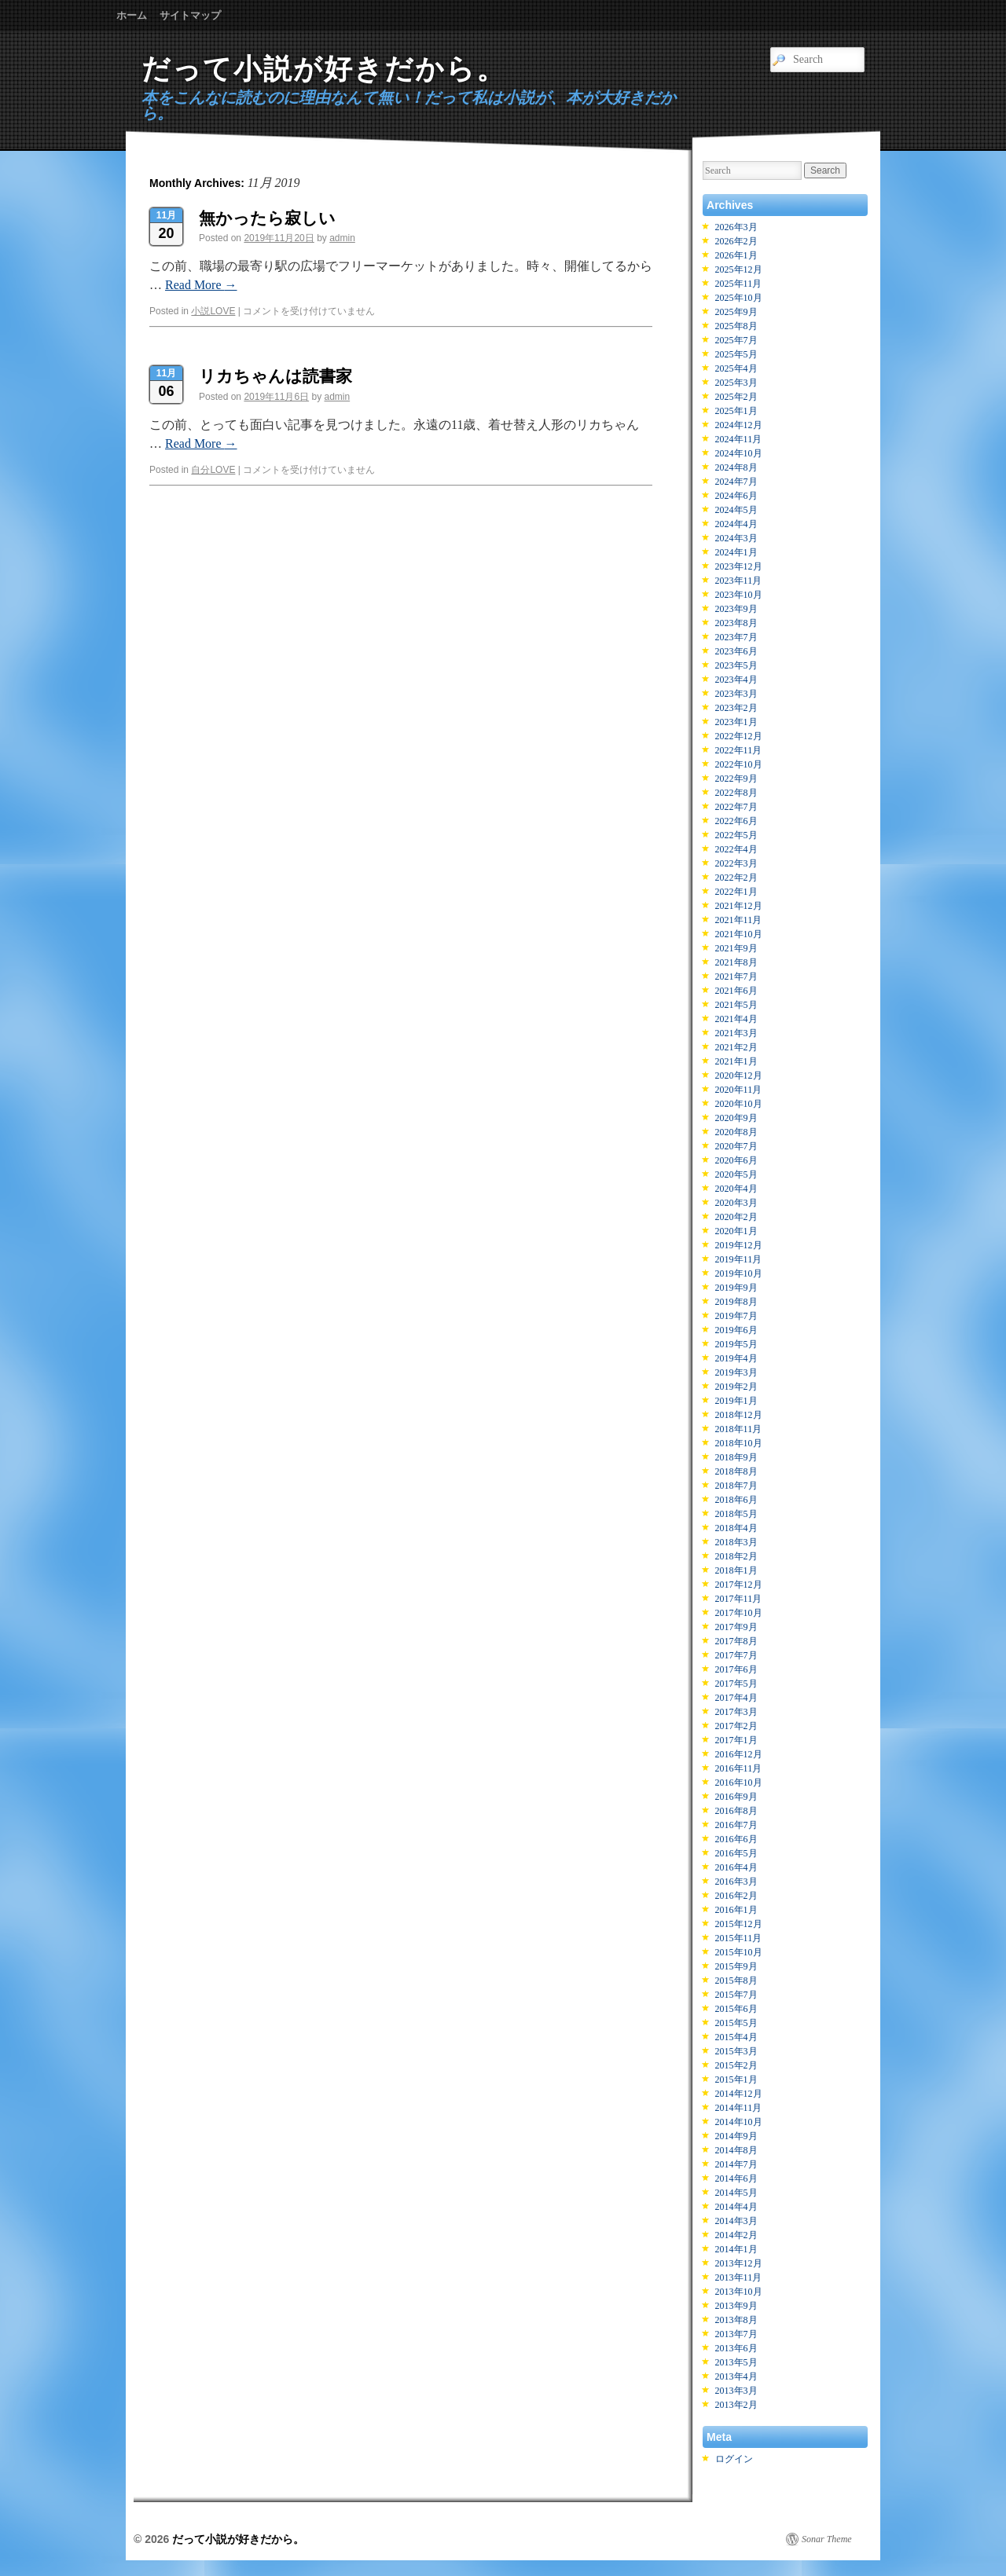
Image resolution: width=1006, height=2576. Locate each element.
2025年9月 (736, 311)
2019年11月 (738, 1259)
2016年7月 (736, 1824)
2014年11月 (738, 2107)
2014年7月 (736, 2164)
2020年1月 (736, 1231)
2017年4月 (736, 1697)
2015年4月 (736, 2037)
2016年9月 (736, 1796)
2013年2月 (736, 2404)
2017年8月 (736, 1641)
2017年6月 (736, 1669)
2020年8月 (736, 1132)
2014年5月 (736, 2192)
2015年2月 (736, 2065)
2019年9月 (736, 1287)
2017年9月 (736, 1626)
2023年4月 (736, 679)
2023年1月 (736, 721)
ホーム (131, 15)
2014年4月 (736, 2206)
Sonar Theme (827, 2539)
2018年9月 (736, 1457)
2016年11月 (738, 1768)
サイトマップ (190, 15)
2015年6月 (736, 2008)
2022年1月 (736, 891)
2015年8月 (736, 1980)
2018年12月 (738, 1414)
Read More (201, 284)
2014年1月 (736, 2249)
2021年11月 (738, 919)
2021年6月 (736, 990)
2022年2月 (736, 877)
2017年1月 (736, 1740)
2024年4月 (736, 523)
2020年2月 (736, 1216)
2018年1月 (736, 1570)
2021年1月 (736, 1061)
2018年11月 (738, 1429)
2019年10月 (738, 1273)
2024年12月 (738, 425)
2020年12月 (738, 1075)
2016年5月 (736, 1853)
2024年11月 (738, 439)
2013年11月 (738, 2277)
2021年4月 (736, 1018)
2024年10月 (738, 453)
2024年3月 (736, 538)
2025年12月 (738, 269)
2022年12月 (738, 736)
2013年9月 (736, 2305)
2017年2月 (736, 1725)
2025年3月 (736, 382)
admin (342, 238)
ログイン (734, 2458)
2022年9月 (736, 778)
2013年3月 (736, 2390)
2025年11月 (738, 283)
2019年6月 (736, 1330)
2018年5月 (736, 1513)
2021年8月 (736, 962)
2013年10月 (738, 2291)
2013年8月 (736, 2319)
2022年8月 (736, 792)
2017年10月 (738, 1612)
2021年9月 (736, 948)
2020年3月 (736, 1202)
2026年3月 (736, 227)
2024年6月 (736, 495)
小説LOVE (213, 311)
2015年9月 (736, 1966)
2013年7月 (736, 2334)
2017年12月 (738, 1584)
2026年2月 (736, 241)
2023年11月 (738, 580)
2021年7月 (736, 976)
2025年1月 (736, 410)
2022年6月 (736, 820)
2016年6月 (736, 1839)
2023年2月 (736, 707)
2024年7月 (736, 481)
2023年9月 (736, 608)
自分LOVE (213, 469)
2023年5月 (736, 665)
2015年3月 (736, 2051)
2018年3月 (736, 1542)
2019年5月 (736, 1344)
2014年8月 (736, 2150)
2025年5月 (736, 354)
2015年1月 (736, 2079)
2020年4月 (736, 1188)
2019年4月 (736, 1358)
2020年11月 (738, 1089)
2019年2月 (736, 1386)
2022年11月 (738, 750)
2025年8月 (736, 326)
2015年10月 (738, 1952)
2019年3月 (736, 1372)
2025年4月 (736, 368)
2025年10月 (738, 297)
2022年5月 (736, 835)
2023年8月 (736, 622)
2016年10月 (738, 1782)
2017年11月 (738, 1598)
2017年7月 (736, 1655)
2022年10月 (738, 764)
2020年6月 (736, 1160)
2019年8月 (736, 1301)
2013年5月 (736, 2362)
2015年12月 (738, 1923)
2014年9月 (736, 2136)
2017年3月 (736, 1711)
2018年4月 (736, 1528)
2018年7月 (736, 1485)
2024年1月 (736, 552)
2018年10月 (738, 1443)
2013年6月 (736, 2348)
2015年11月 (738, 1938)
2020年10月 (738, 1103)
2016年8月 (736, 1810)
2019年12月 (738, 1245)
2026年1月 (736, 255)
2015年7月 (736, 1994)
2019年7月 (736, 1315)
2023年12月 (738, 566)
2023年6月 (736, 651)
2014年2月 (736, 2235)
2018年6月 (736, 1499)
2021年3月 (736, 1033)
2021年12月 (738, 905)
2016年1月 (736, 1909)
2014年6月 (736, 2178)
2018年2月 (736, 1556)
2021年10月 (738, 934)
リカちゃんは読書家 (275, 376)
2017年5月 (736, 1683)
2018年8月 (736, 1471)
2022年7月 (736, 806)
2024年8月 (736, 467)
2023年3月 (736, 693)
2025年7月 (736, 340)
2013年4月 (736, 2376)
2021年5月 (736, 1004)
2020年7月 (736, 1146)
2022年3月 (736, 863)
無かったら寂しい (267, 218)
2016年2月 (736, 1895)
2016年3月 (736, 1881)
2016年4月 (736, 1867)
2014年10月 (738, 2121)
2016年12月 (738, 1754)
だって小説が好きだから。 (323, 69)
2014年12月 (738, 2093)
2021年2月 (736, 1047)
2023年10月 (738, 594)
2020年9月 (736, 1117)
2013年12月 (738, 2263)
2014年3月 (736, 2220)
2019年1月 (736, 1400)
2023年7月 (736, 637)
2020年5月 (736, 1174)
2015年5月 (736, 2022)
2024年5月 (736, 509)
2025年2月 (736, 396)
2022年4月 (736, 849)
